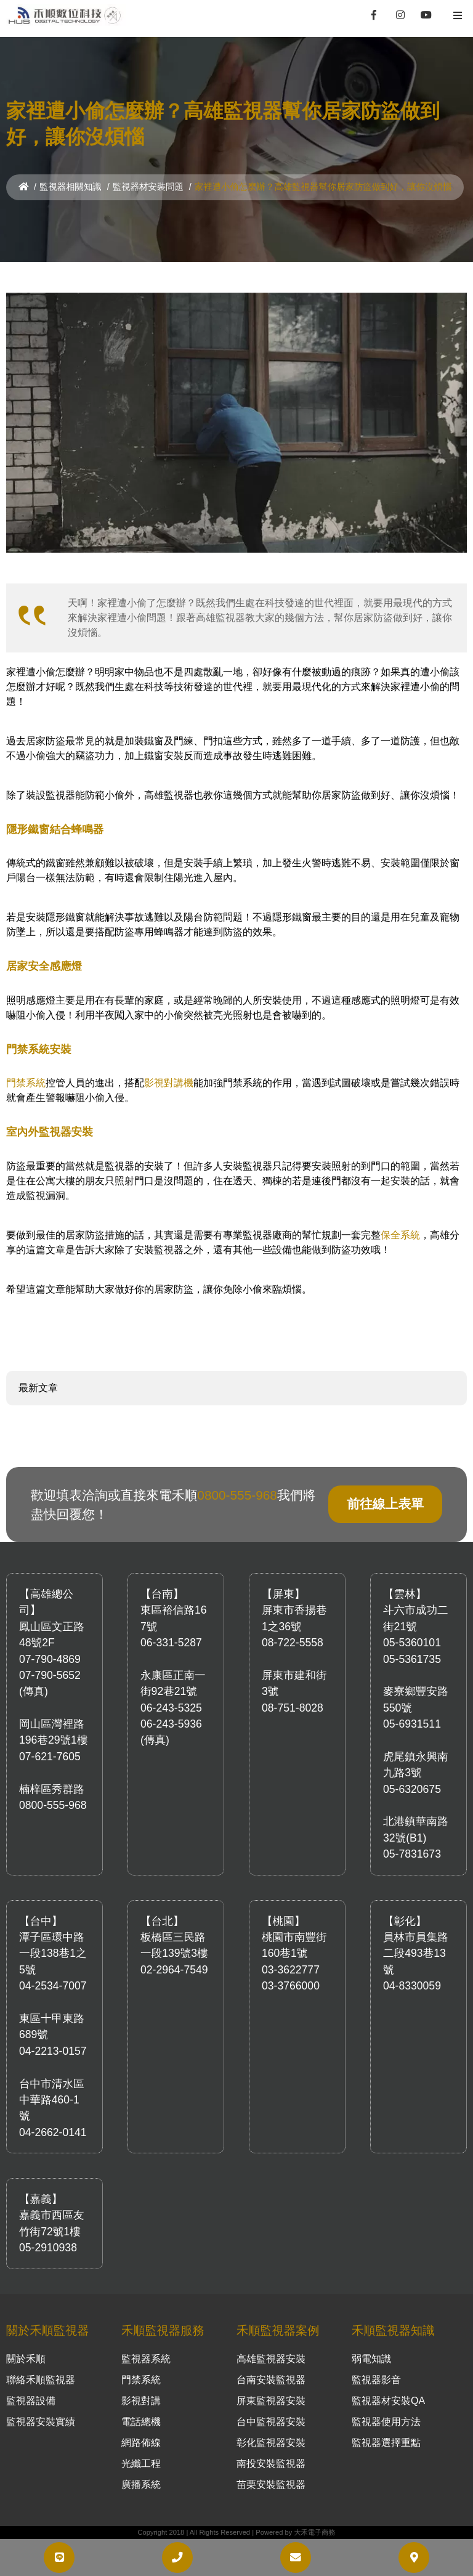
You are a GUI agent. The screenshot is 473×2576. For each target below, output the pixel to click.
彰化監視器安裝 (270, 2442)
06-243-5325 (171, 1708)
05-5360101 (412, 1642)
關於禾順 (26, 2359)
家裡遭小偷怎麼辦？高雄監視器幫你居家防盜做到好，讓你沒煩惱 (323, 187)
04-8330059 (412, 1986)
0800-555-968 (237, 1495)
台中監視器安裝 (270, 2421)
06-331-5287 (171, 1642)
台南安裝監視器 (270, 2380)
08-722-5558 (292, 1642)
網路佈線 (141, 2442)
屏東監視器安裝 (270, 2400)
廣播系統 (141, 2484)
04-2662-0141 (53, 2132)
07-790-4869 (50, 1659)
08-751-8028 (292, 1708)
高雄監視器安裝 (270, 2359)
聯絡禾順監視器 (40, 2380)
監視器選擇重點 (386, 2442)
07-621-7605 (50, 1756)
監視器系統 (146, 2359)
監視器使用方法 (386, 2421)
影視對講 (141, 2400)
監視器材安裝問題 (148, 187)
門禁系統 (26, 1083)
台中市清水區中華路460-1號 (51, 2100)
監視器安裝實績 (40, 2421)
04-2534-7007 (53, 1986)
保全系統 (400, 1235)
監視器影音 (376, 2380)
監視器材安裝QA (388, 2400)
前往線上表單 (385, 1504)
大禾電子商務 (314, 2532)
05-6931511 (412, 1724)
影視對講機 (168, 1083)
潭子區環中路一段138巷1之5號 (53, 1953)
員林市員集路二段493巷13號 (415, 1953)
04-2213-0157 (53, 2051)
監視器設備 (30, 2400)
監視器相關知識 (70, 187)
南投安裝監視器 (270, 2463)
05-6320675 (412, 1789)
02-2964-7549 (174, 1970)
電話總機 (141, 2421)
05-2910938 (48, 2247)
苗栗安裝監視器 (270, 2484)
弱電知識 (371, 2359)
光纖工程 (141, 2463)
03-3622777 (291, 1970)
